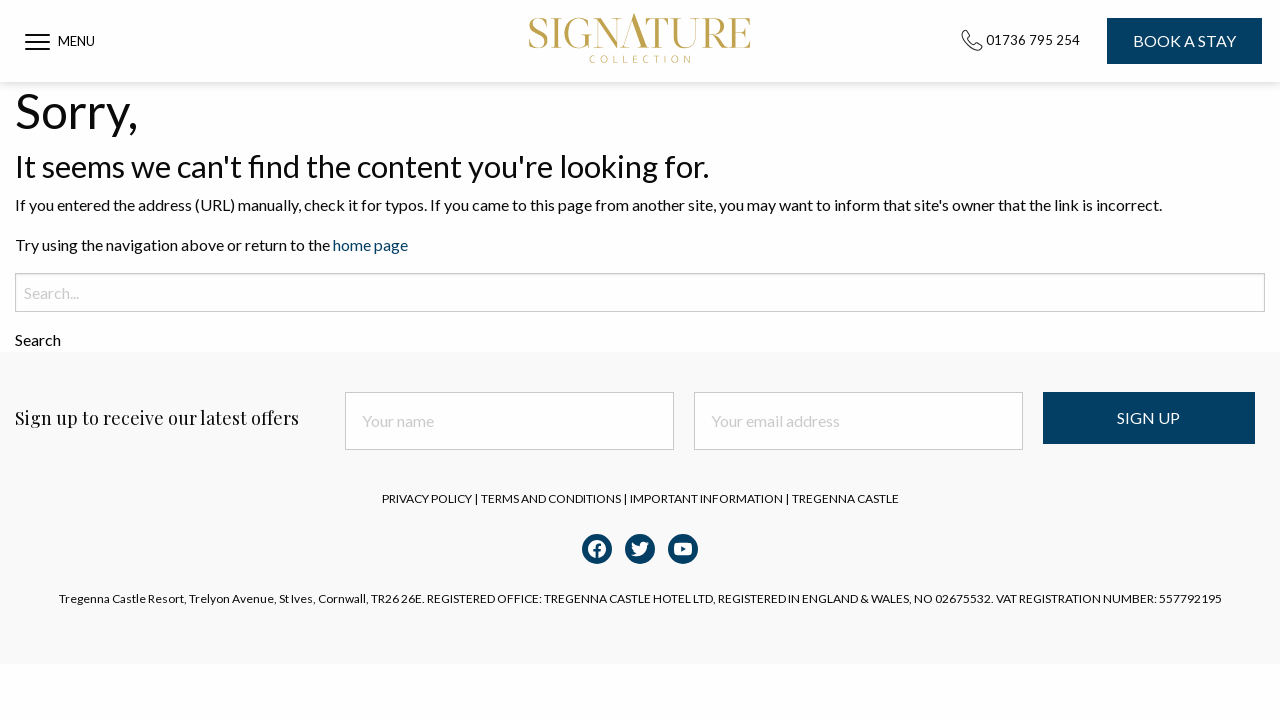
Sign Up (1148, 417)
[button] (60, 41)
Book (1184, 40)
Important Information (706, 498)
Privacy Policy (427, 498)
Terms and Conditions (551, 498)
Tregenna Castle (845, 498)
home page (370, 244)
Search (38, 340)
